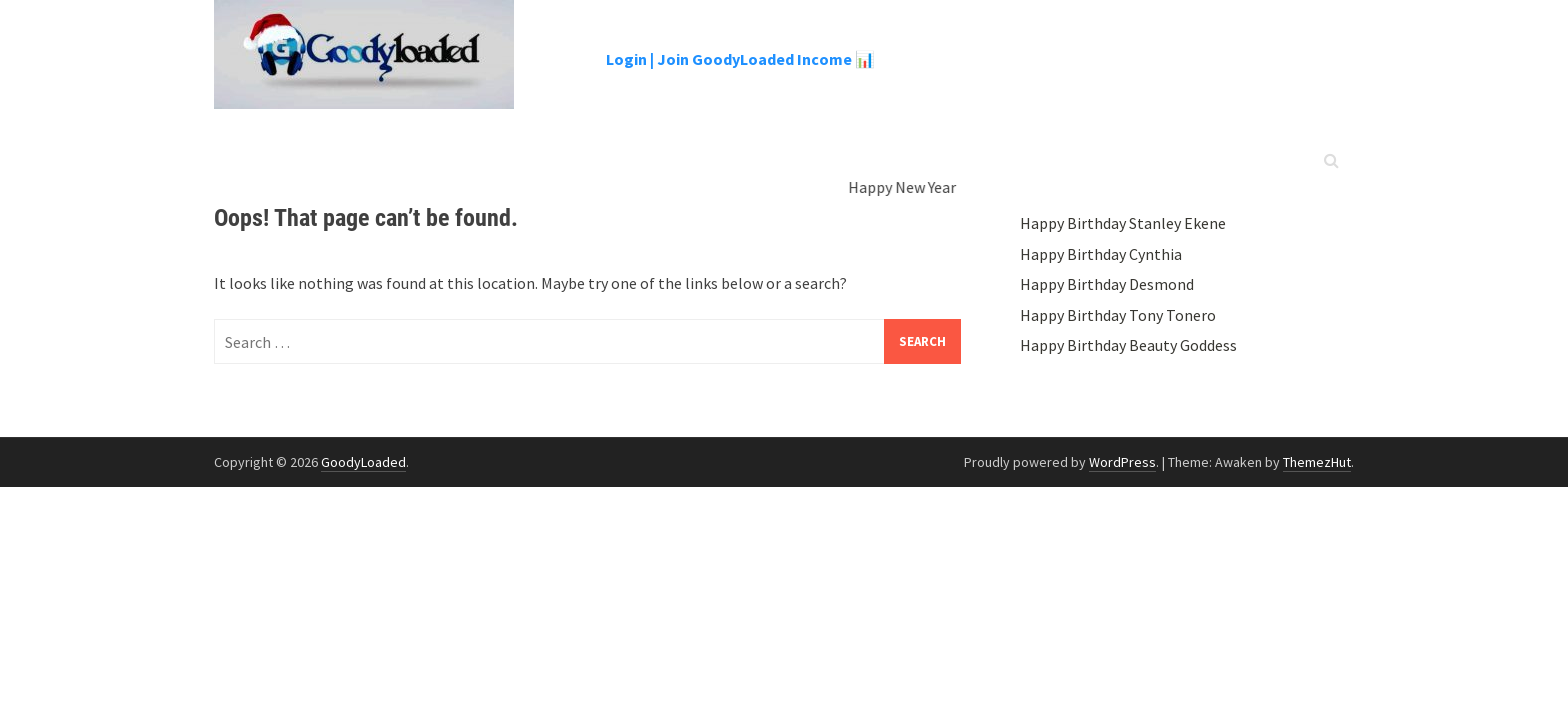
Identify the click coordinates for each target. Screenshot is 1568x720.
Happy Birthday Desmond (1107, 284)
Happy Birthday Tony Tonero (1118, 315)
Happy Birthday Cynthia (1101, 254)
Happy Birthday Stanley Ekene (1123, 223)
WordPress (1122, 462)
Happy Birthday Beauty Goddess (1128, 345)
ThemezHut (1317, 462)
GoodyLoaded (363, 462)
